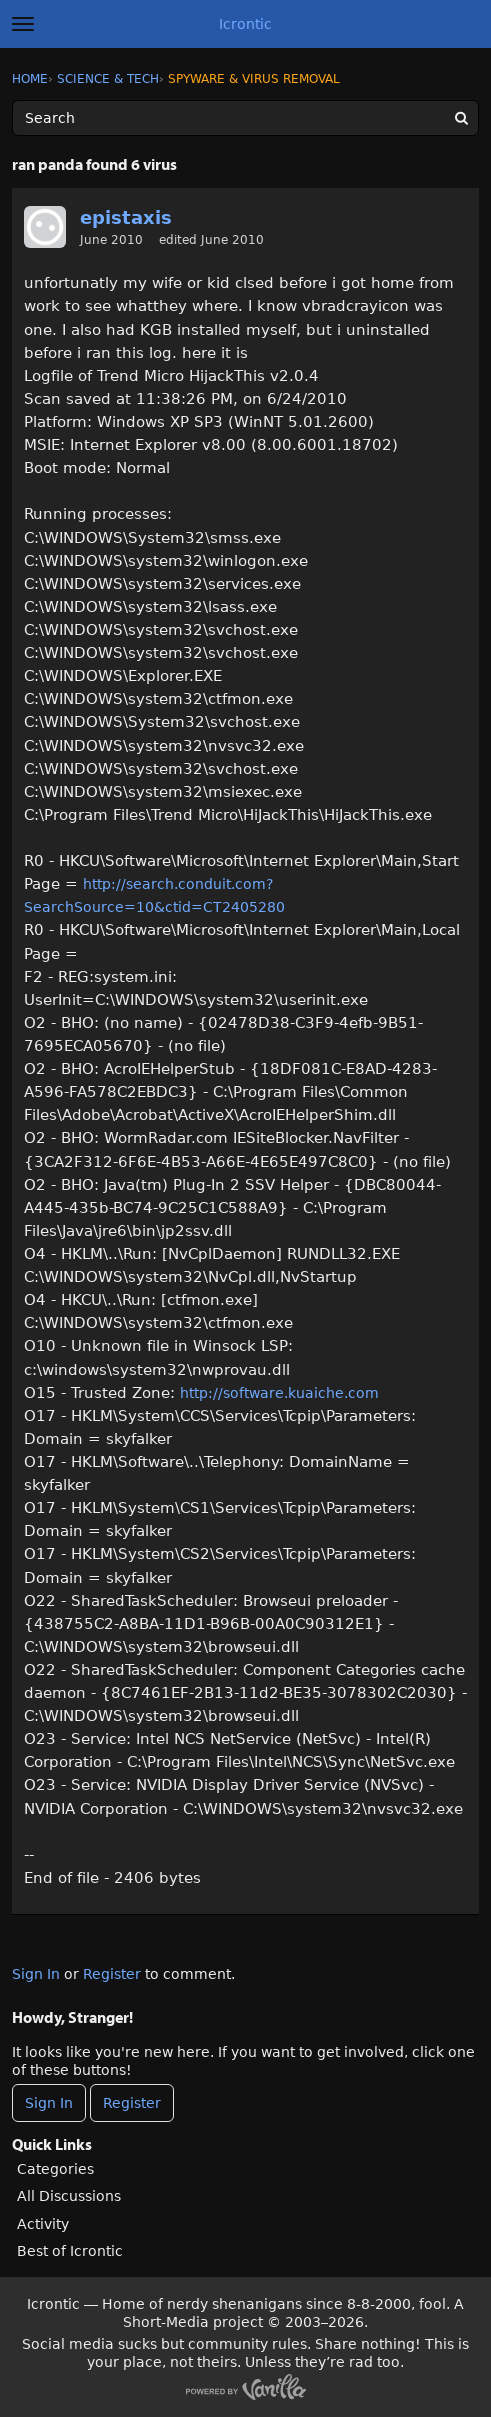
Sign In (36, 1974)
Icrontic (245, 24)
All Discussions (69, 2196)
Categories (55, 2169)
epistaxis (126, 217)
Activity (43, 2224)
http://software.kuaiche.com (279, 1393)
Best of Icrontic (70, 2251)
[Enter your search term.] (245, 118)
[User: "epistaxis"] (45, 227)
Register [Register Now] (132, 2103)
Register (112, 1974)
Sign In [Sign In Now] (49, 2103)
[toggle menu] (23, 24)
